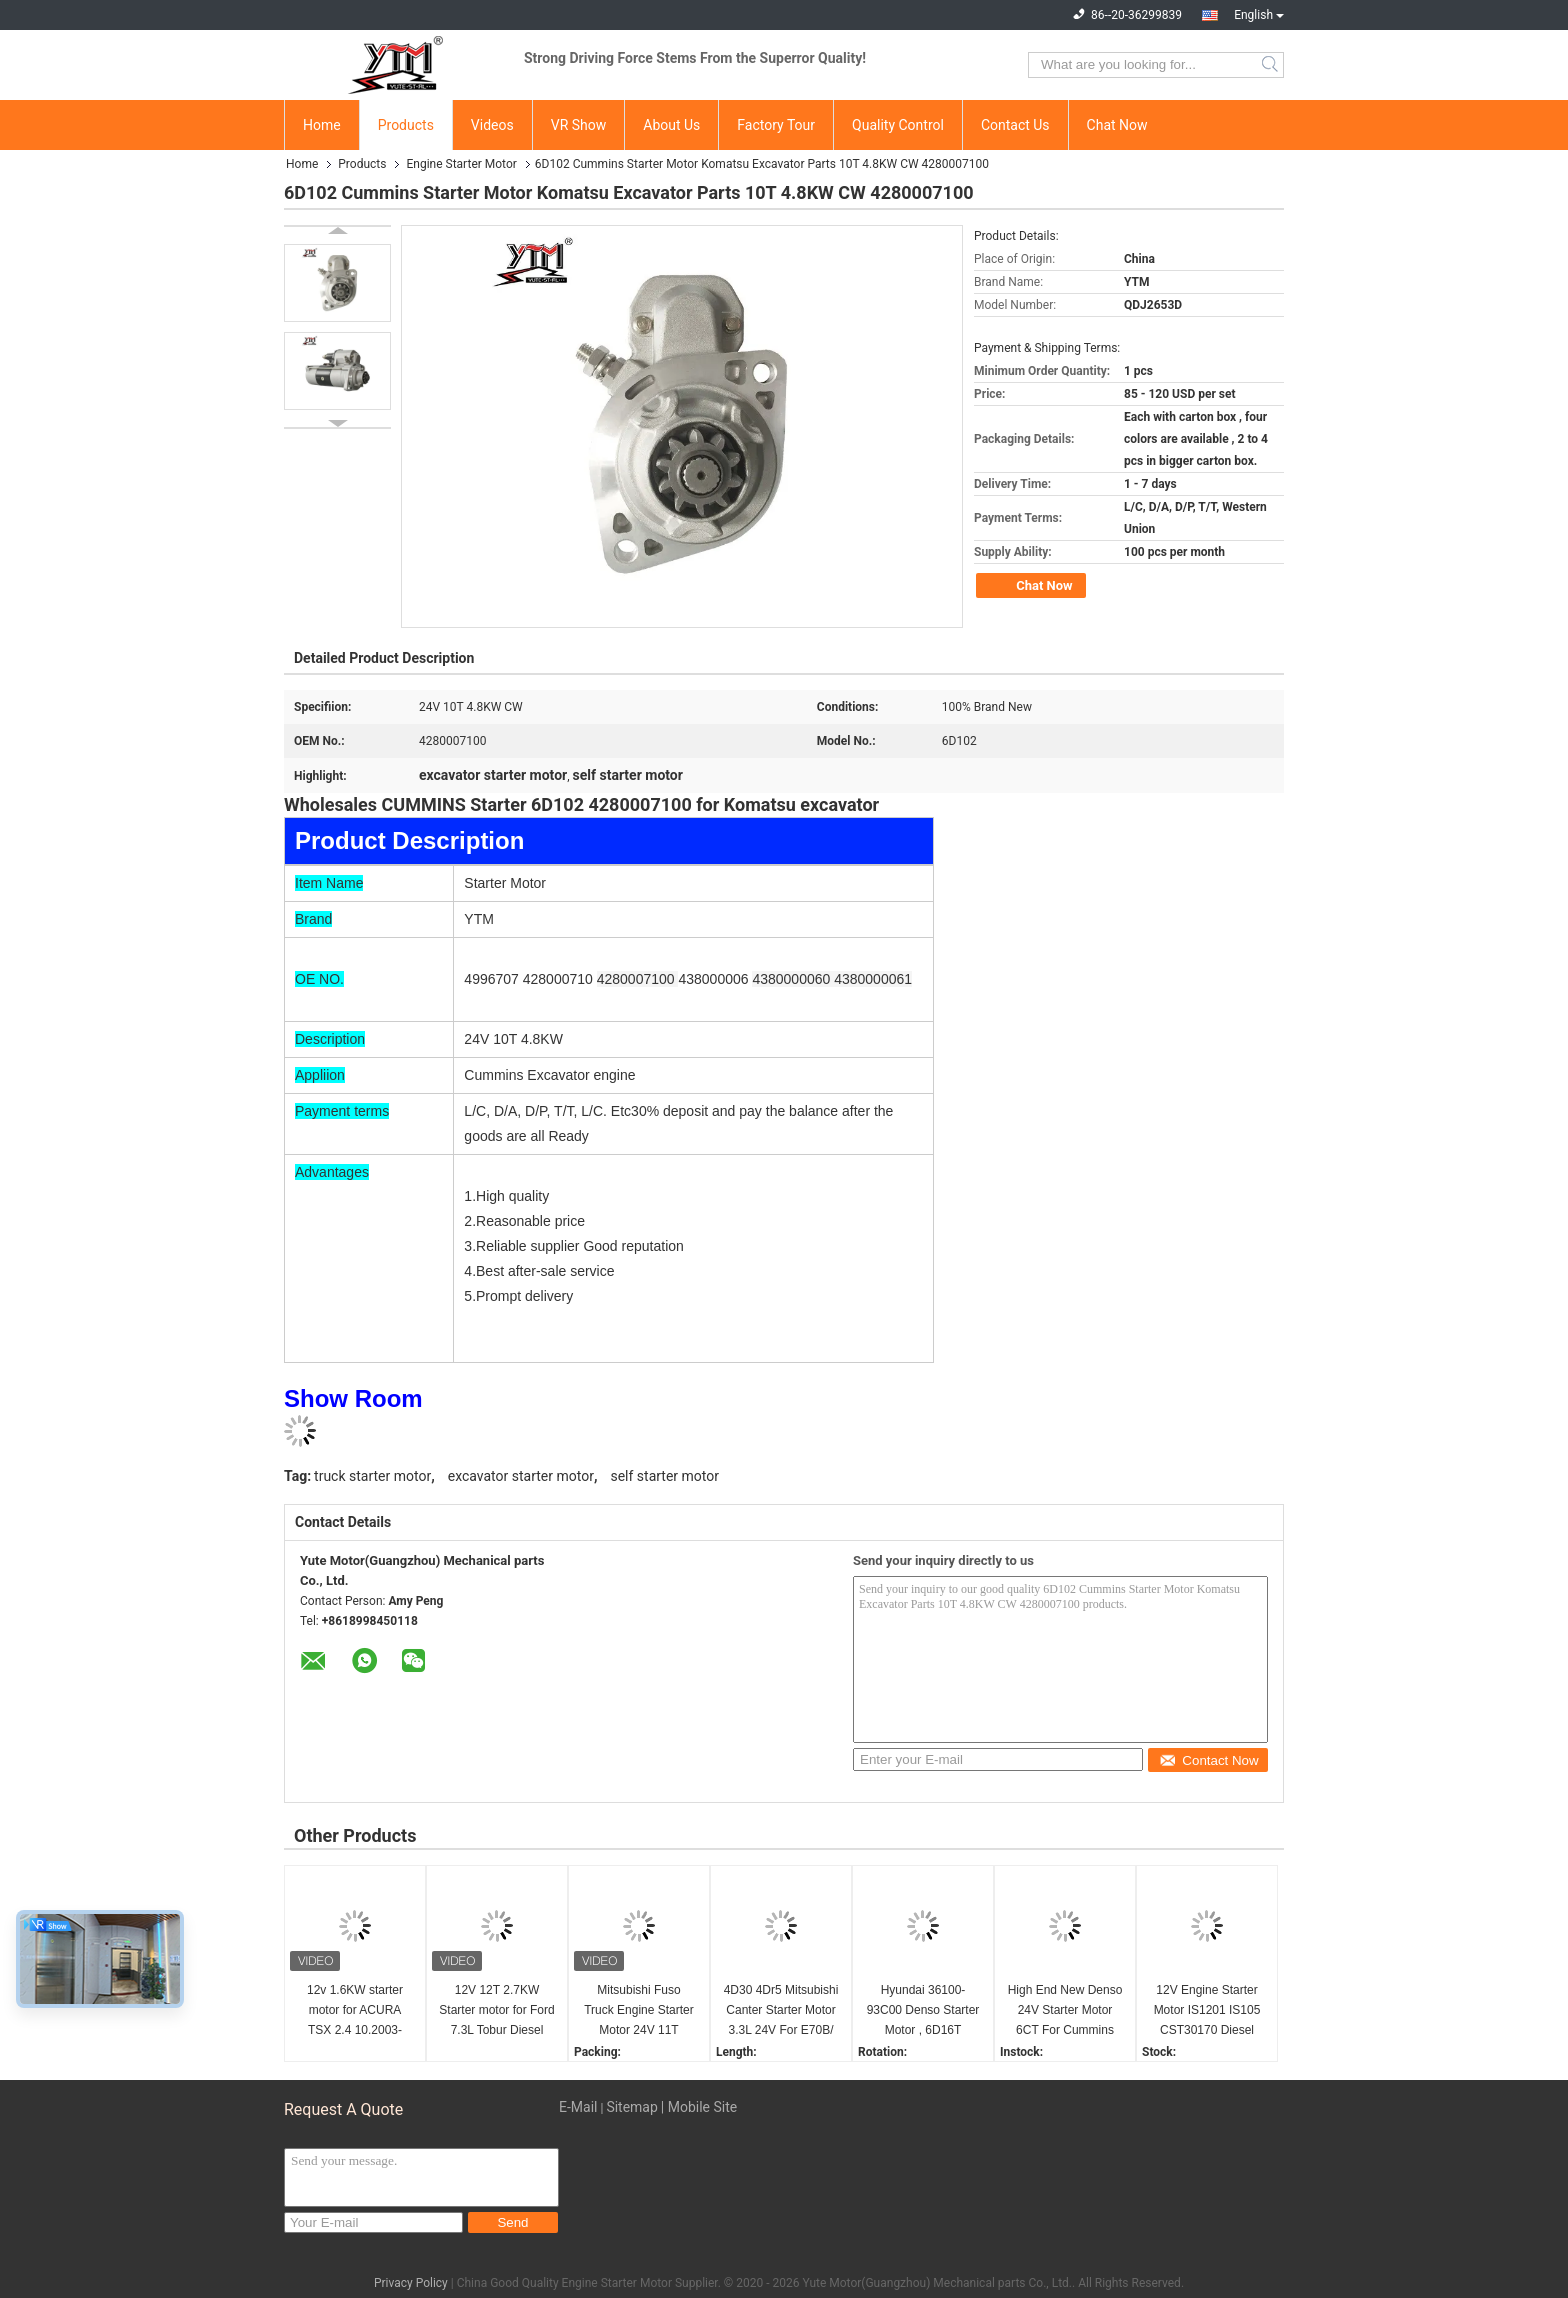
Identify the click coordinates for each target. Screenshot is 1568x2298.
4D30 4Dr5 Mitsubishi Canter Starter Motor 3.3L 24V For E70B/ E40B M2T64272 (781, 2011)
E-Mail (578, 2107)
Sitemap (631, 2107)
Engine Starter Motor (461, 164)
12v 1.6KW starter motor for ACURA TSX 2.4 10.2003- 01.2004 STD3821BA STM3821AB (354, 2011)
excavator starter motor (521, 1476)
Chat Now (1117, 125)
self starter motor (664, 1476)
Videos (492, 125)
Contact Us (1015, 125)
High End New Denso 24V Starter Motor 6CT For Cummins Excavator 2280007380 (1065, 2011)
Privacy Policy (411, 2283)
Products (406, 125)
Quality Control (898, 125)
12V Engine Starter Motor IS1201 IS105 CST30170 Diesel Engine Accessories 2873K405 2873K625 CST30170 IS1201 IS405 (1207, 2011)
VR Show (579, 125)
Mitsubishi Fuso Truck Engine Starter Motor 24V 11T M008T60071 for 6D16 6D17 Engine (639, 2011)
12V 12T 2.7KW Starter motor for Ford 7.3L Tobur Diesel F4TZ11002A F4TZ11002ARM (496, 2011)
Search (1271, 65)
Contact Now (1208, 1760)
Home (322, 125)
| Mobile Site (699, 2107)
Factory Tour (776, 125)
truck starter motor (372, 1476)
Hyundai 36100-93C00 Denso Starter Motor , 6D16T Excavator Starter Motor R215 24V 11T (923, 2011)
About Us (671, 125)
